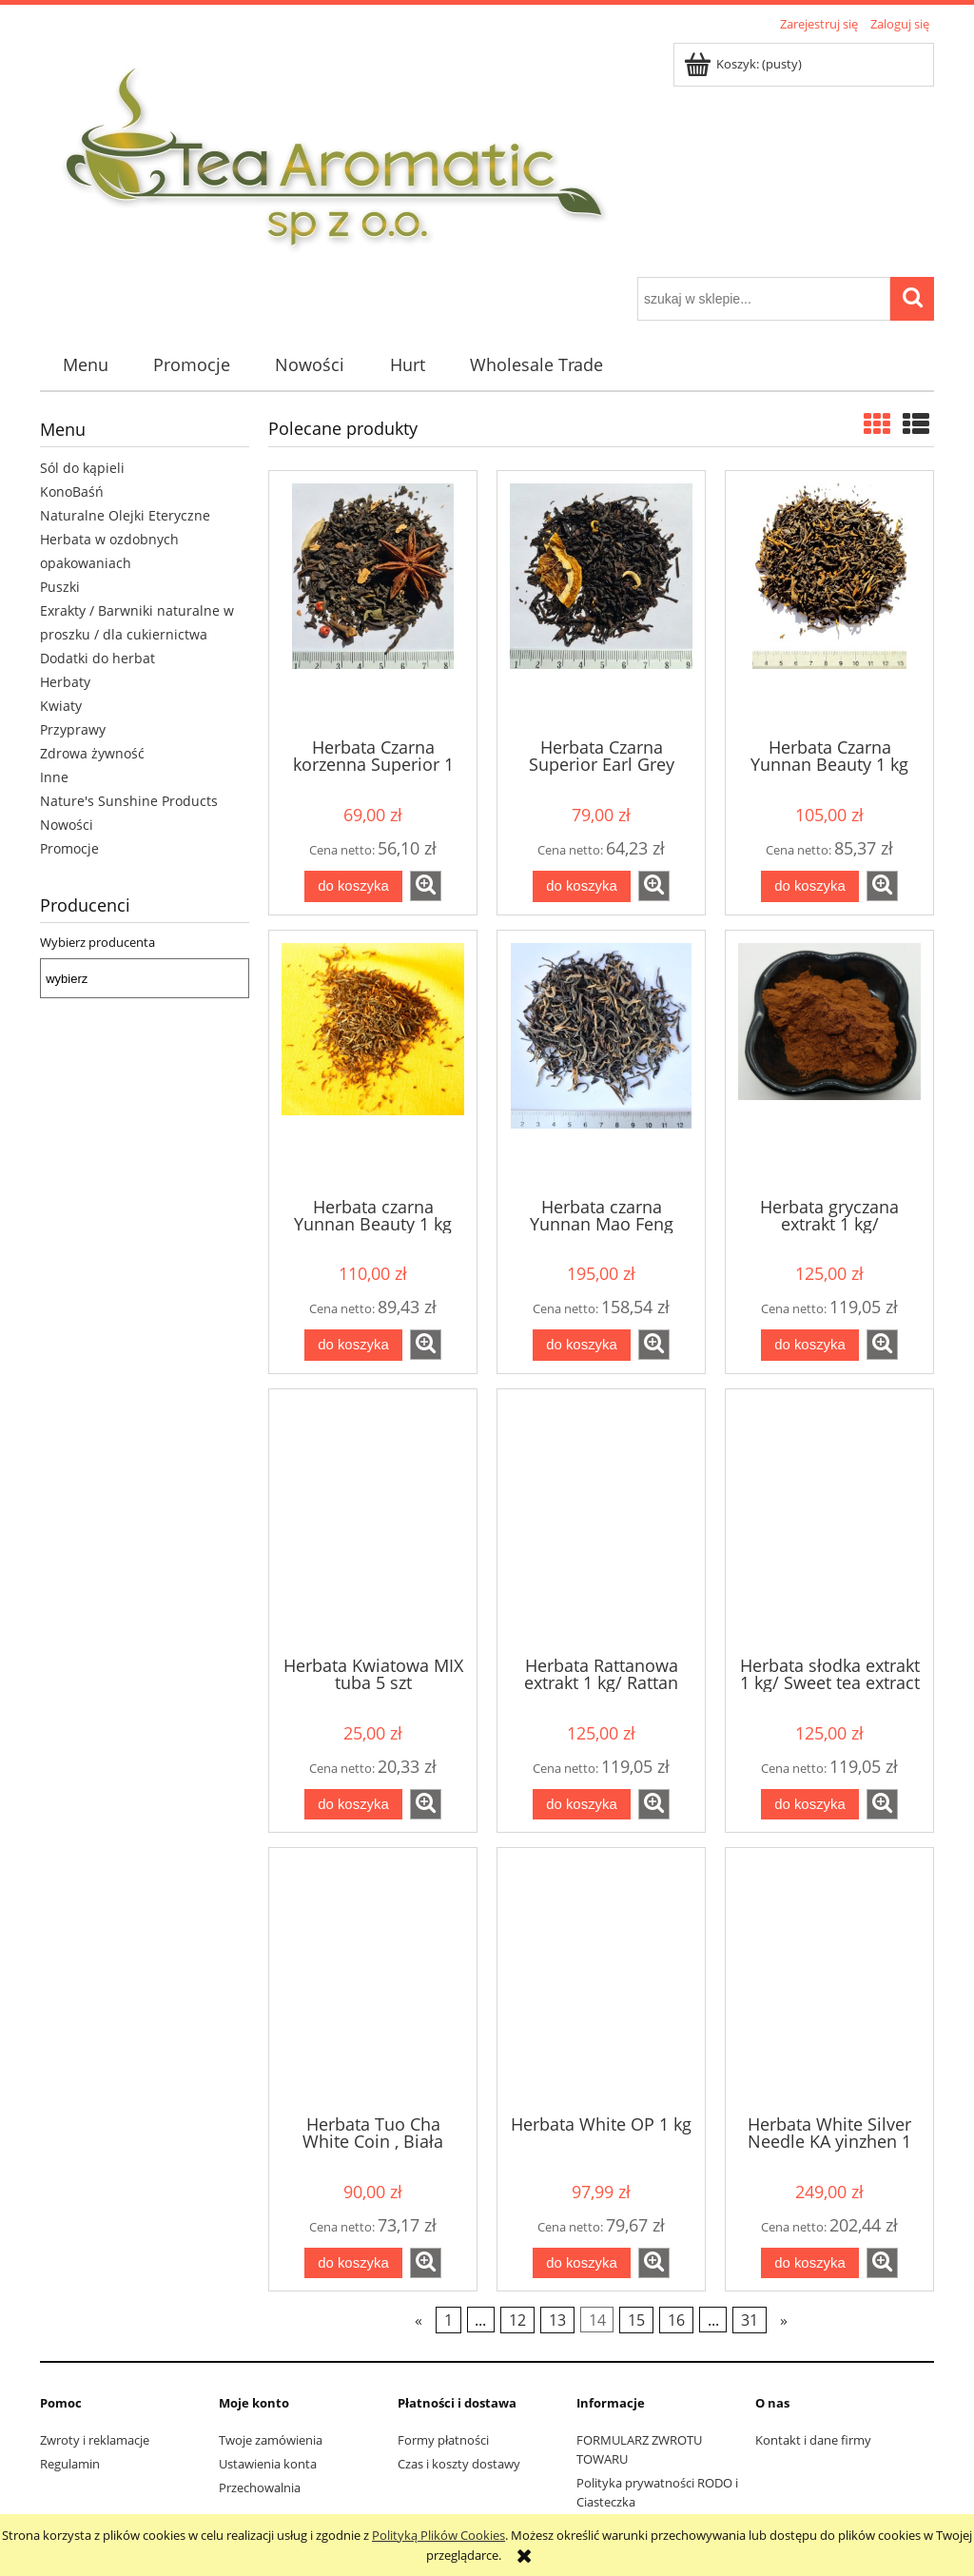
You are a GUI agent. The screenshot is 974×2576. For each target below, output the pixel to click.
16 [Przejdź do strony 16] (676, 2320)
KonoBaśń (72, 491)
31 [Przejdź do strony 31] (749, 2320)
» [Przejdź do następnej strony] (784, 2320)
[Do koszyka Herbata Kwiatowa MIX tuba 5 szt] (352, 1804)
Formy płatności (443, 2439)
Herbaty (65, 682)
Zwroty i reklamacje (94, 2439)
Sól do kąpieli (82, 468)
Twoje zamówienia (270, 2439)
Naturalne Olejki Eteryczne (125, 515)
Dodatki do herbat (97, 658)
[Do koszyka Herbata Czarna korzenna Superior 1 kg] (352, 886)
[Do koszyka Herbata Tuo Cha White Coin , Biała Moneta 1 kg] (352, 2263)
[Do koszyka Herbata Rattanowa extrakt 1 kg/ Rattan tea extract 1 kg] (581, 1804)
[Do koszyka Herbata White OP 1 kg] (581, 2263)
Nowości (66, 825)
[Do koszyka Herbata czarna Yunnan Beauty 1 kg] (352, 1345)
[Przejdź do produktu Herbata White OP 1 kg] (601, 1979)
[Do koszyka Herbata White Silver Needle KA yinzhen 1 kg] (809, 2263)
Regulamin (70, 2463)
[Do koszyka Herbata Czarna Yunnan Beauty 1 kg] (809, 886)
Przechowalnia (260, 2487)
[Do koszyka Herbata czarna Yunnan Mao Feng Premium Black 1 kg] (581, 1345)
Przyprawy (73, 729)
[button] (425, 886)
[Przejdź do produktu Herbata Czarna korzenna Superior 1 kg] (373, 602)
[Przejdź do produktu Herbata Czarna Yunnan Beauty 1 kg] (829, 602)
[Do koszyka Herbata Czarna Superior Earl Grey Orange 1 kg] (581, 886)
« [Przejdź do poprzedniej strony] (418, 2320)
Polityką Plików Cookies (438, 2535)
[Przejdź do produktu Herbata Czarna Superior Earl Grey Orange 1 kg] (601, 602)
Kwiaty (61, 706)
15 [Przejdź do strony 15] (636, 2320)
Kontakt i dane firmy (813, 2439)
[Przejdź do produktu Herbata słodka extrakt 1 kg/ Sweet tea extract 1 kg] (829, 1521)
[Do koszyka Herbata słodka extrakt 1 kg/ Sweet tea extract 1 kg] (809, 1804)
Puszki (60, 587)
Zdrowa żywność (92, 753)
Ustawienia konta (268, 2463)
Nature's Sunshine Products (129, 801)
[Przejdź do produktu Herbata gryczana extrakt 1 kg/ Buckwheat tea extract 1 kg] (829, 1062)
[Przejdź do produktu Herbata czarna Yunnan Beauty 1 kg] (373, 1062)
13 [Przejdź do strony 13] (557, 2320)
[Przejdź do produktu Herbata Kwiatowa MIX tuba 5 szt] (373, 1521)
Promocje (69, 848)
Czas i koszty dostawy (459, 2463)
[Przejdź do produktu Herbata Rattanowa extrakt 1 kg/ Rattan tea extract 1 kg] (601, 1521)
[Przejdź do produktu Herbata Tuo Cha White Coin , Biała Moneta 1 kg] (373, 1979)
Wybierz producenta (97, 942)
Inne (54, 777)
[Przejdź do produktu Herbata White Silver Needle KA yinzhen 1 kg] (829, 1979)
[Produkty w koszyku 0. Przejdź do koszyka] (744, 63)
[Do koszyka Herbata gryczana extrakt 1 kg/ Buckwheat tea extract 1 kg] (809, 1345)
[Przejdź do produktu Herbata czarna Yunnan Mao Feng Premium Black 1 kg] (601, 1062)
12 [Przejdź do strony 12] (517, 2320)
